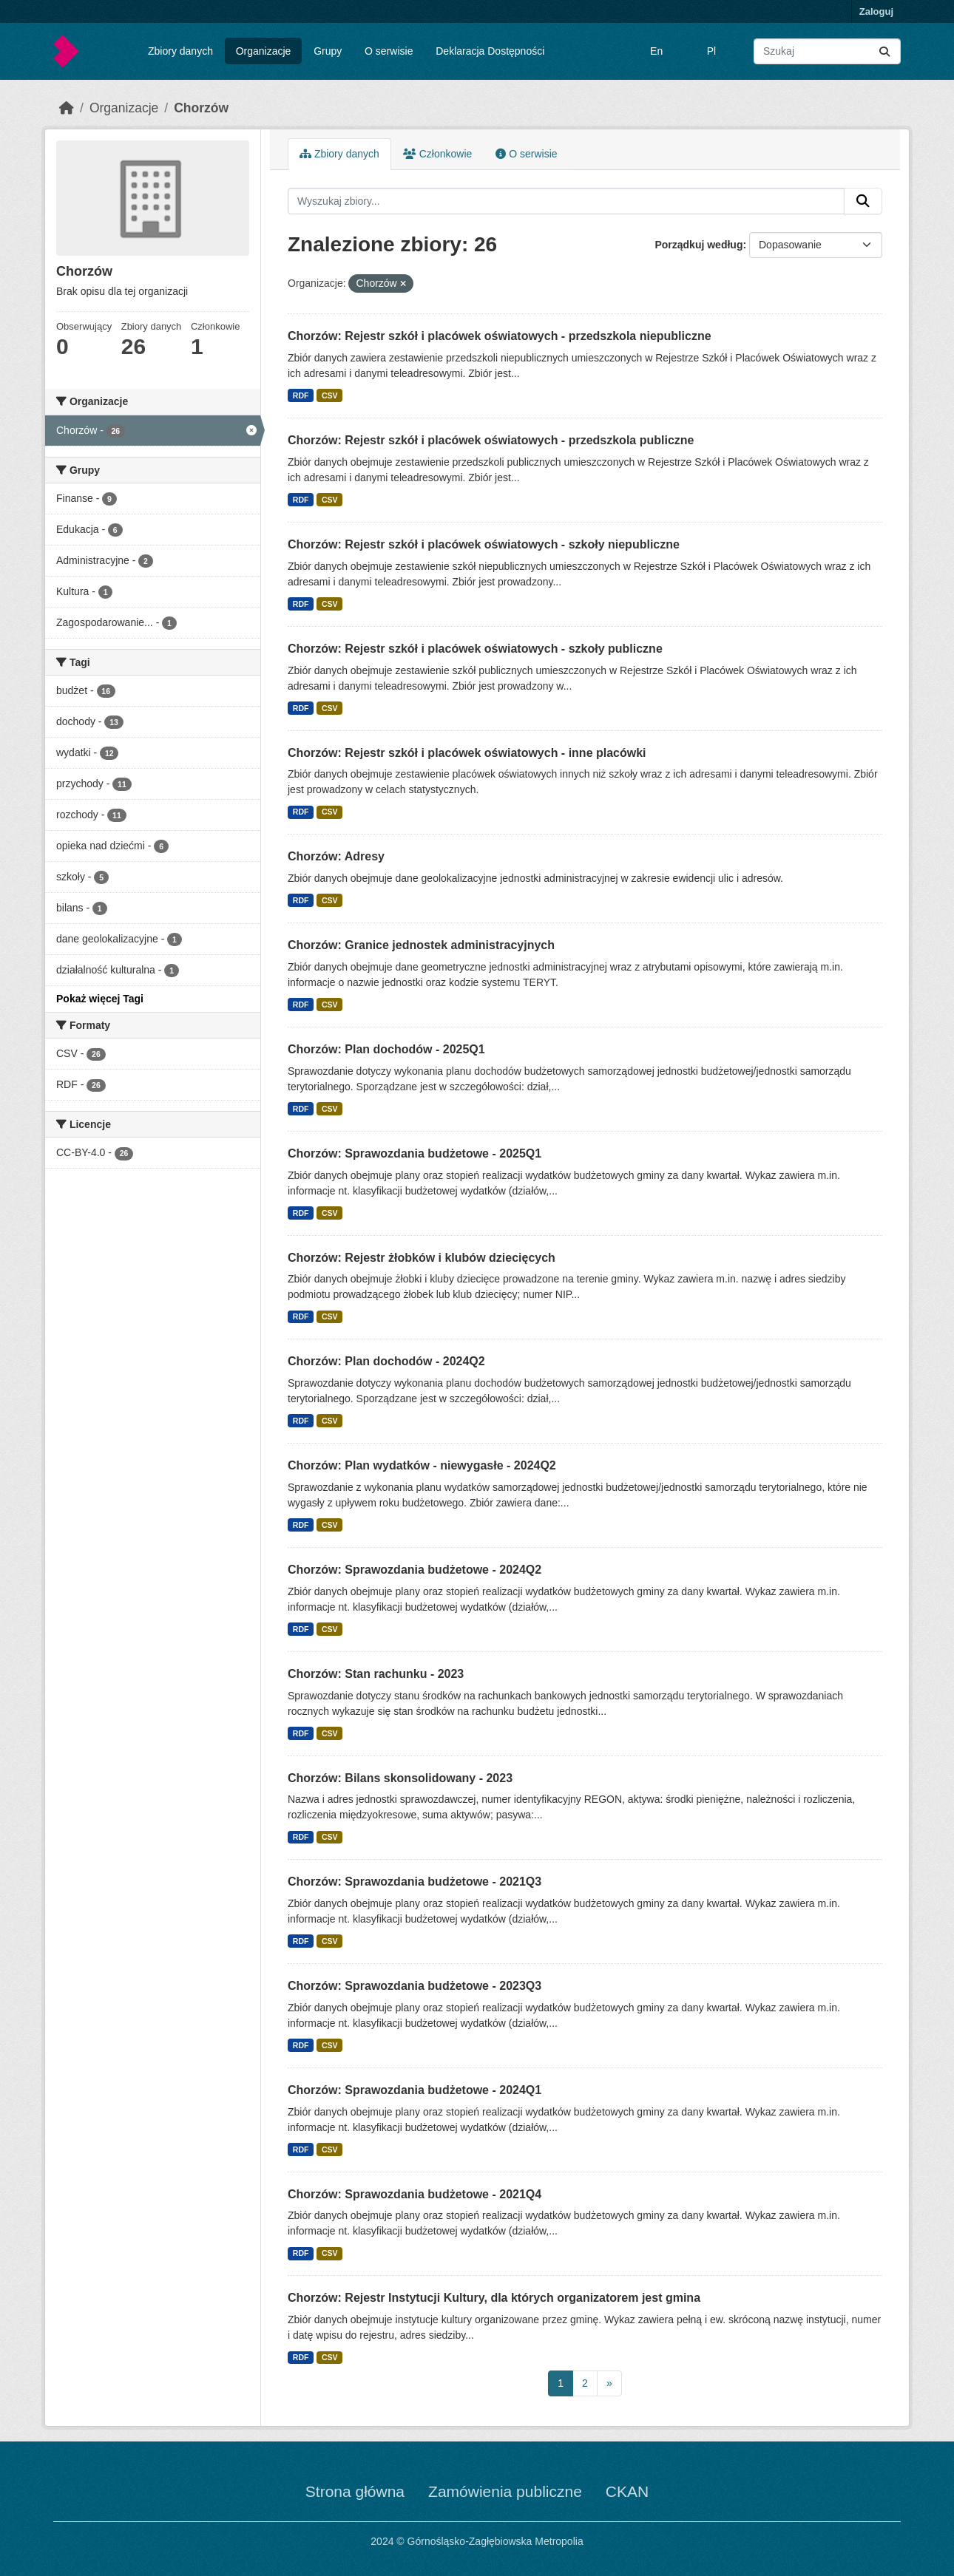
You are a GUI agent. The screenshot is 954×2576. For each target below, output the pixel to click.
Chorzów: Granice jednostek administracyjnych (421, 945)
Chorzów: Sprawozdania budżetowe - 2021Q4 (414, 2194)
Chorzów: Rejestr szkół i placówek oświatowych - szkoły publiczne (475, 648)
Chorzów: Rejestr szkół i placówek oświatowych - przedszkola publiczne (491, 440)
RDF (301, 395)
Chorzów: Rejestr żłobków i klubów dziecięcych (421, 1257)
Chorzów (201, 108)
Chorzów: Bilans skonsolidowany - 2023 (400, 1778)
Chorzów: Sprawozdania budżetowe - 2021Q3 (414, 1881)
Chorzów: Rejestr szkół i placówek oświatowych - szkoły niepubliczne (484, 544)
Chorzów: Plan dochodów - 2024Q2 (386, 1361)
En (656, 51)
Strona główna (355, 2491)
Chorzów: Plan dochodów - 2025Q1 (386, 1049)
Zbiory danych (180, 51)
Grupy (328, 51)
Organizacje (263, 51)
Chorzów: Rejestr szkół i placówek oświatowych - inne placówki (467, 753)
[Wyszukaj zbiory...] (827, 51)
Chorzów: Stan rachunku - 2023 (376, 1674)
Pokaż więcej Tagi (99, 999)
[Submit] (884, 51)
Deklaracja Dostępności (490, 51)
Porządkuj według (698, 245)
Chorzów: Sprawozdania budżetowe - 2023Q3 (414, 1985)
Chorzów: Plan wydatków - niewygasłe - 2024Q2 (422, 1465)
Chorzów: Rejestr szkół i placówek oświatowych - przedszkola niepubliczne (499, 336)
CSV (330, 395)
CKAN (627, 2491)
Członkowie (437, 154)
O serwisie (389, 51)
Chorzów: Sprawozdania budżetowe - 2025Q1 (414, 1153)
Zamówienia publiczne (505, 2491)
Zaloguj (876, 11)
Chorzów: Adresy (336, 856)
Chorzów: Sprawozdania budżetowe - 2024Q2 (414, 1569)
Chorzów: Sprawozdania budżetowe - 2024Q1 (414, 2090)
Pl (711, 51)
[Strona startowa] (66, 108)
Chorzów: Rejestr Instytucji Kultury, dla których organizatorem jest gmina (494, 2297)
